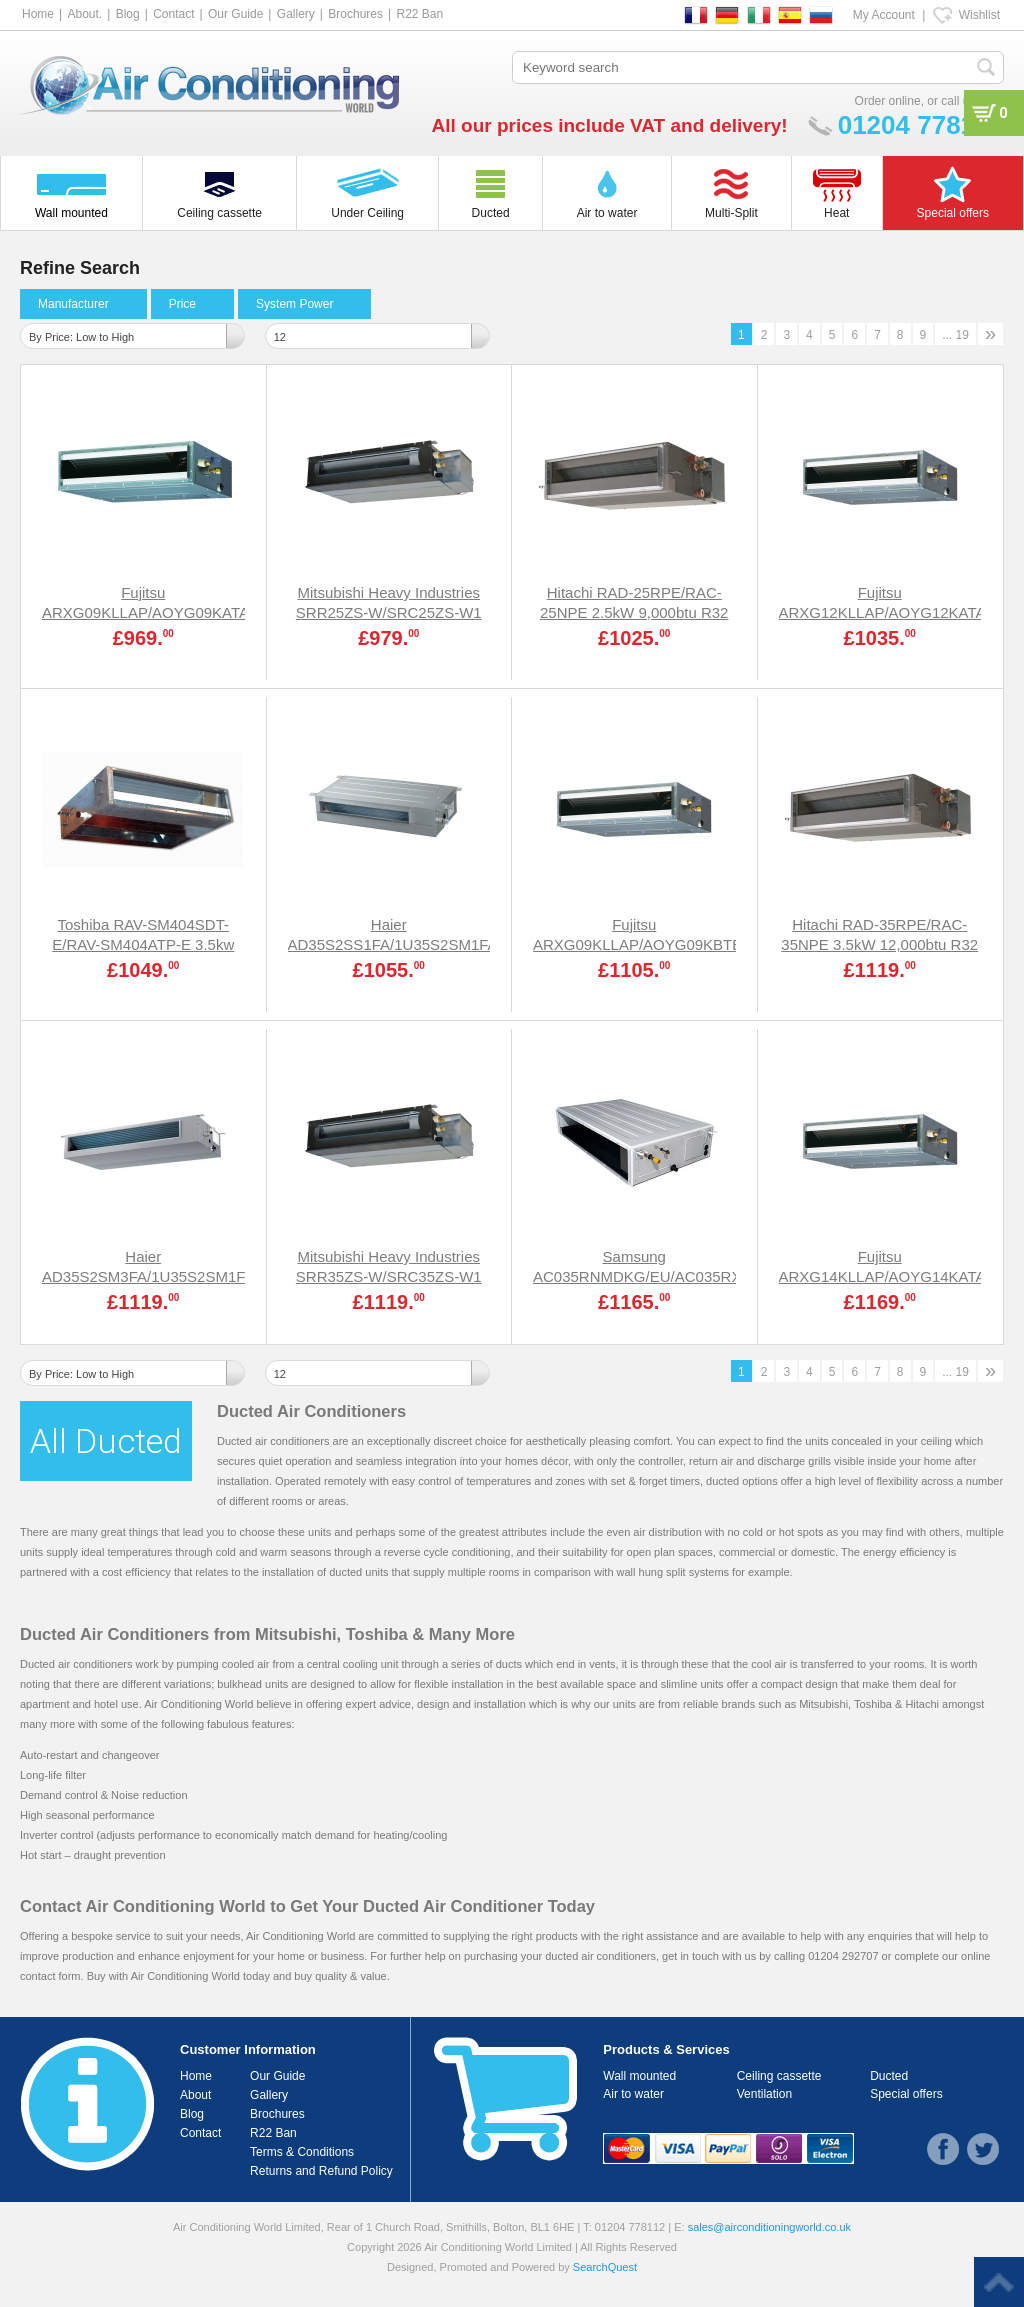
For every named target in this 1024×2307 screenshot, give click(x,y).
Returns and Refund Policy (321, 2171)
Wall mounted (639, 2076)
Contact (173, 14)
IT (759, 15)
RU (821, 15)
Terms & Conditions (302, 2152)
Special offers (906, 2094)
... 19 (955, 335)
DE (727, 15)
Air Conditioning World (185, 1976)
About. (84, 14)
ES (790, 15)
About (195, 2095)
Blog (128, 14)
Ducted (889, 2076)
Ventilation (764, 2094)
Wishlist (979, 15)
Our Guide (235, 14)
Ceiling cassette (779, 2076)
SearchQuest (605, 2267)
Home (38, 14)
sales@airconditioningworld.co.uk (769, 2227)
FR (696, 15)
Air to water (633, 2094)
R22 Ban (419, 14)
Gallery (296, 14)
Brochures (355, 14)
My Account (884, 15)
